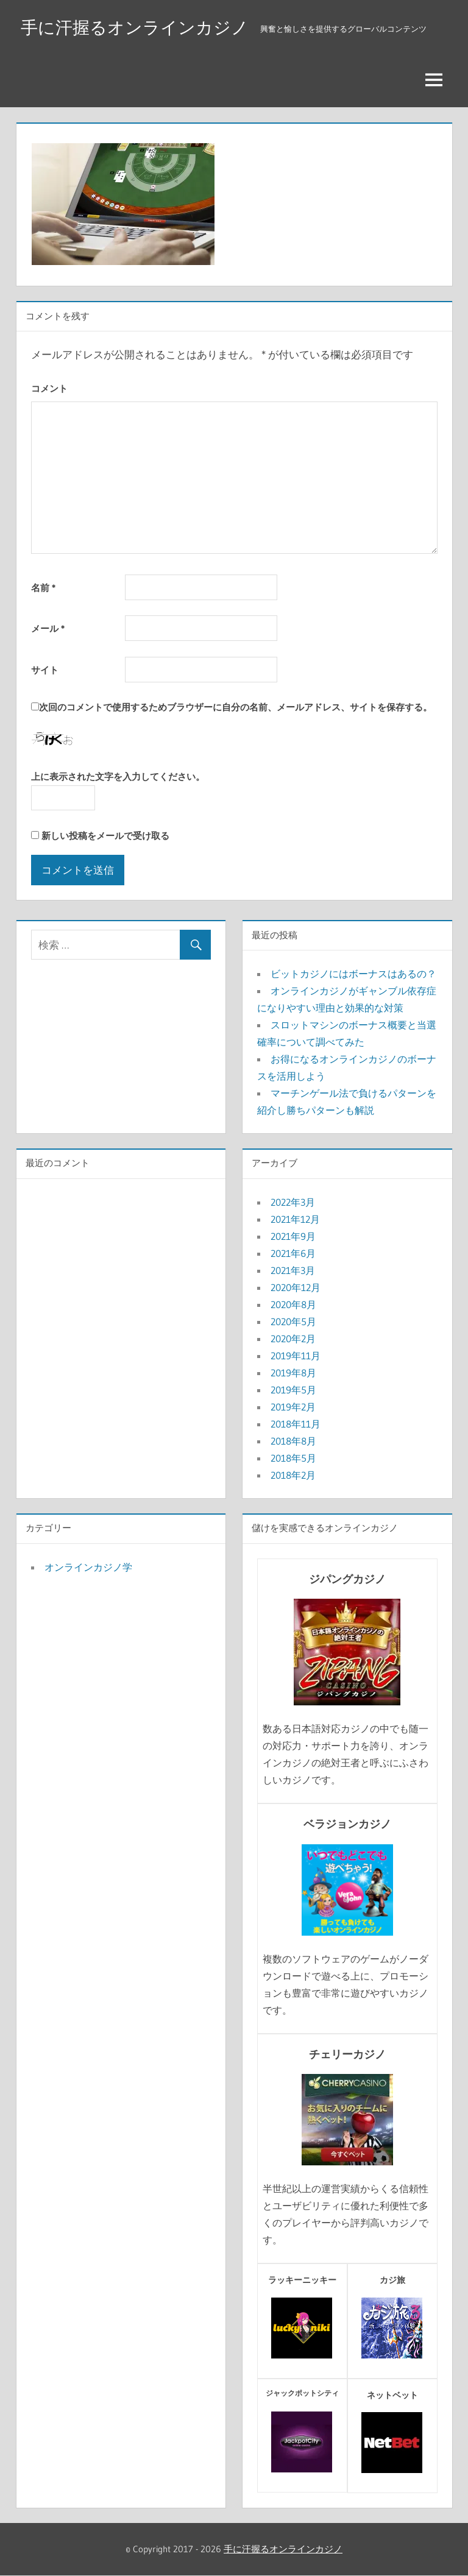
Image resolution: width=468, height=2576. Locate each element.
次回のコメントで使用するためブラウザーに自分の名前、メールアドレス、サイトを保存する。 (235, 707)
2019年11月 (296, 1356)
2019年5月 (293, 1390)
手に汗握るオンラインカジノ (135, 27)
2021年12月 (295, 1219)
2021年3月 (293, 1270)
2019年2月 (293, 1407)
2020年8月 (293, 1304)
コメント (49, 388)
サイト (44, 670)
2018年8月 (293, 1441)
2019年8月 (293, 1373)
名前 (43, 588)
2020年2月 (293, 1338)
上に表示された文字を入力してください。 (118, 776)
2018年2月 (293, 1475)
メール (48, 629)
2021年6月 (293, 1253)
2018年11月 (296, 1424)
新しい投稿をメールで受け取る (105, 835)
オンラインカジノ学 (88, 1567)
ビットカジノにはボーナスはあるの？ (353, 974)
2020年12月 (296, 1287)
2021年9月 (293, 1236)
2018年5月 (293, 1458)
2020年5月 (293, 1321)
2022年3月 (293, 1202)
